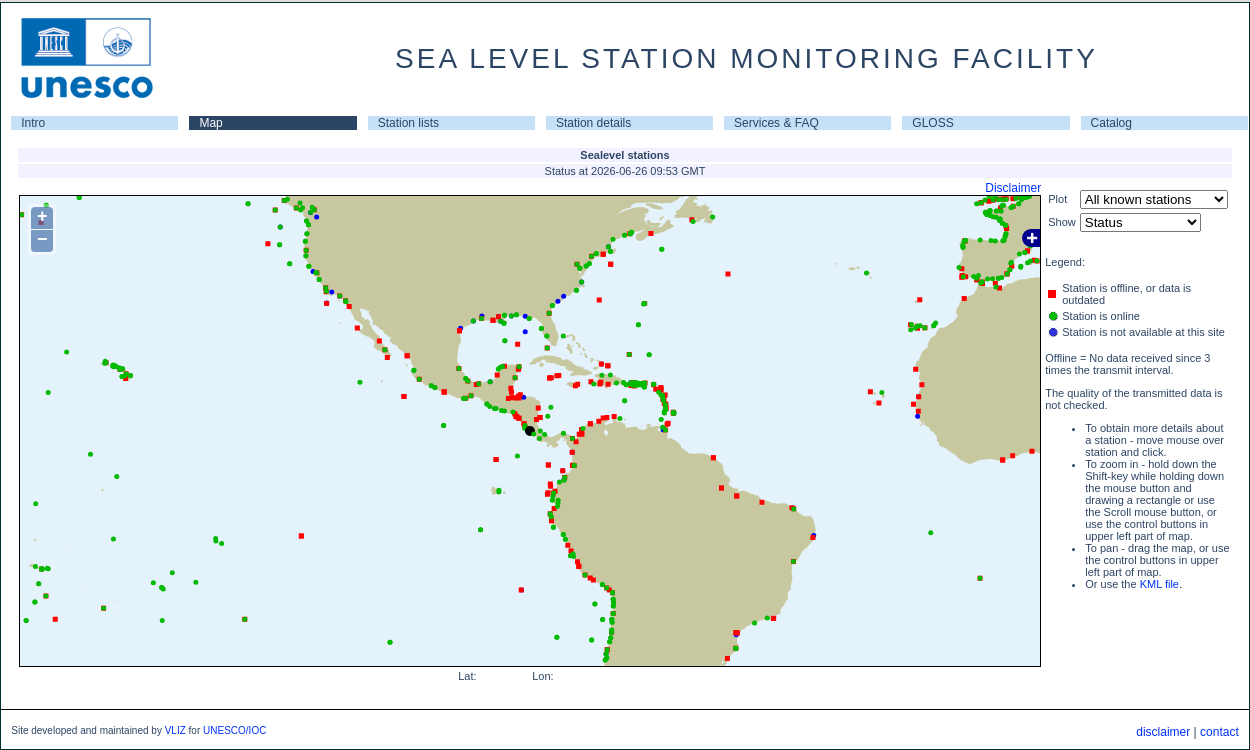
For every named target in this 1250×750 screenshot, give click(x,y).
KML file (1159, 584)
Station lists (408, 123)
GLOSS (932, 123)
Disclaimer (1013, 188)
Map (210, 123)
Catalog (1111, 123)
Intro (33, 123)
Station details (593, 123)
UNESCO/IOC (234, 730)
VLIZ (175, 730)
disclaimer (1163, 732)
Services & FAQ (776, 123)
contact (1219, 732)
